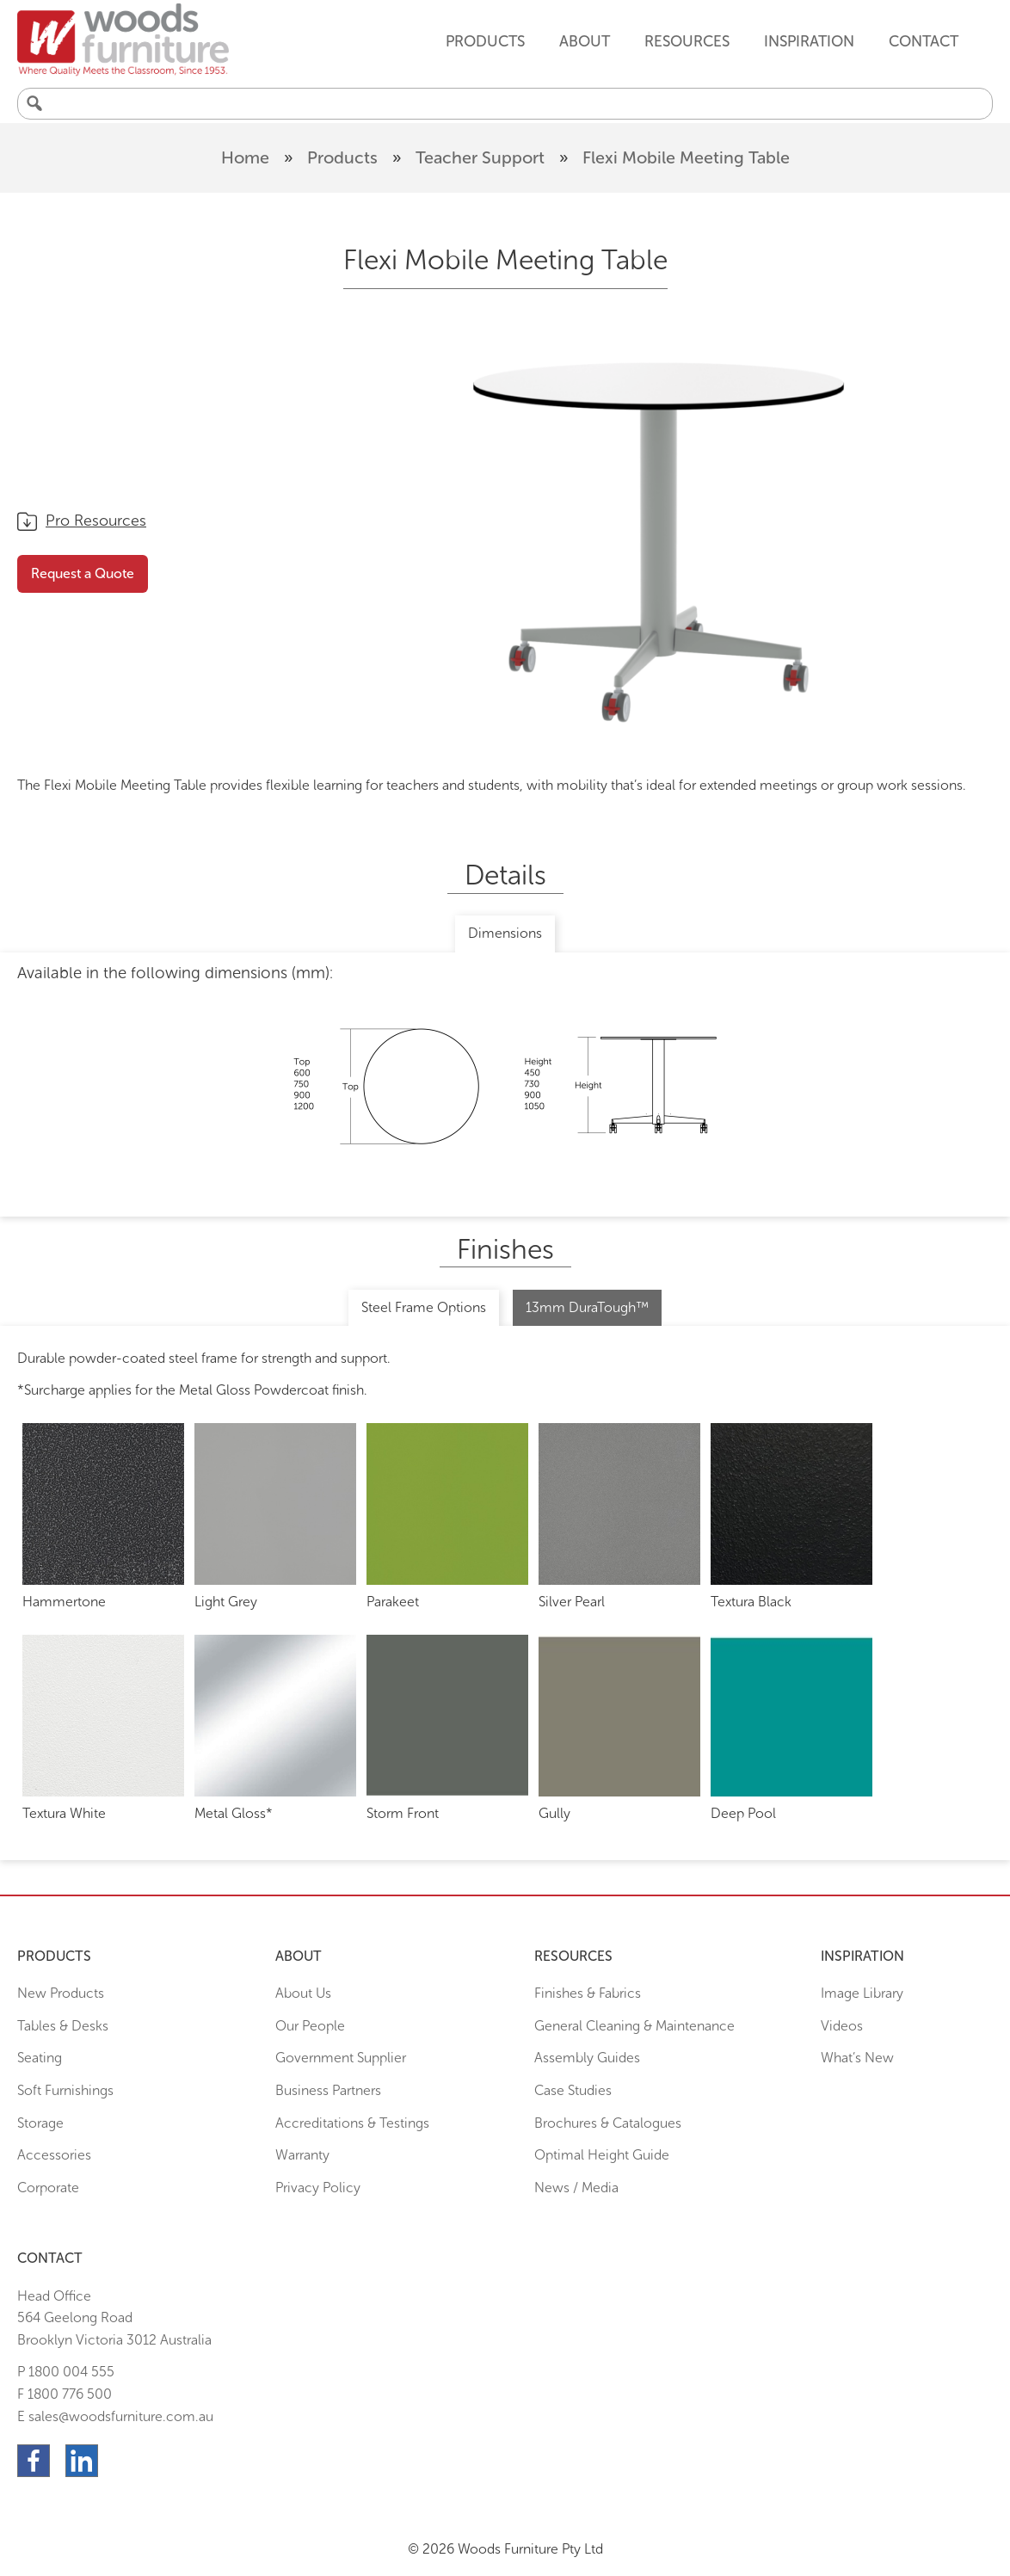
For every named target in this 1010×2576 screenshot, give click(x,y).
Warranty (302, 2155)
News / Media (576, 2187)
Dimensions (505, 933)
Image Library (862, 1993)
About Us (303, 1993)
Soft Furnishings (65, 2090)
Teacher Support (480, 157)
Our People (310, 2026)
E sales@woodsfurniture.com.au (115, 2416)
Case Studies (573, 2090)
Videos (842, 2026)
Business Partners (328, 2090)
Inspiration (809, 41)
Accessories (54, 2155)
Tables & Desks (62, 2026)
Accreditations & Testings (352, 2123)
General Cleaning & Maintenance (634, 2026)
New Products (60, 1993)
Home (245, 157)
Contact (923, 41)
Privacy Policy (317, 2187)
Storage (40, 2123)
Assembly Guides (587, 2057)
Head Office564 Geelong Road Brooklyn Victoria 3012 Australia (114, 2318)
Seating (39, 2057)
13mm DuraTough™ (587, 1307)
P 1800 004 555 (65, 2371)
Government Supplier (340, 2057)
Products (342, 157)
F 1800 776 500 (64, 2394)
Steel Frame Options (423, 1307)
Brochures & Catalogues (607, 2123)
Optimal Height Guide (601, 2155)
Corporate (48, 2187)
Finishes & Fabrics (587, 1993)
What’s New (857, 2057)
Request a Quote (82, 573)
